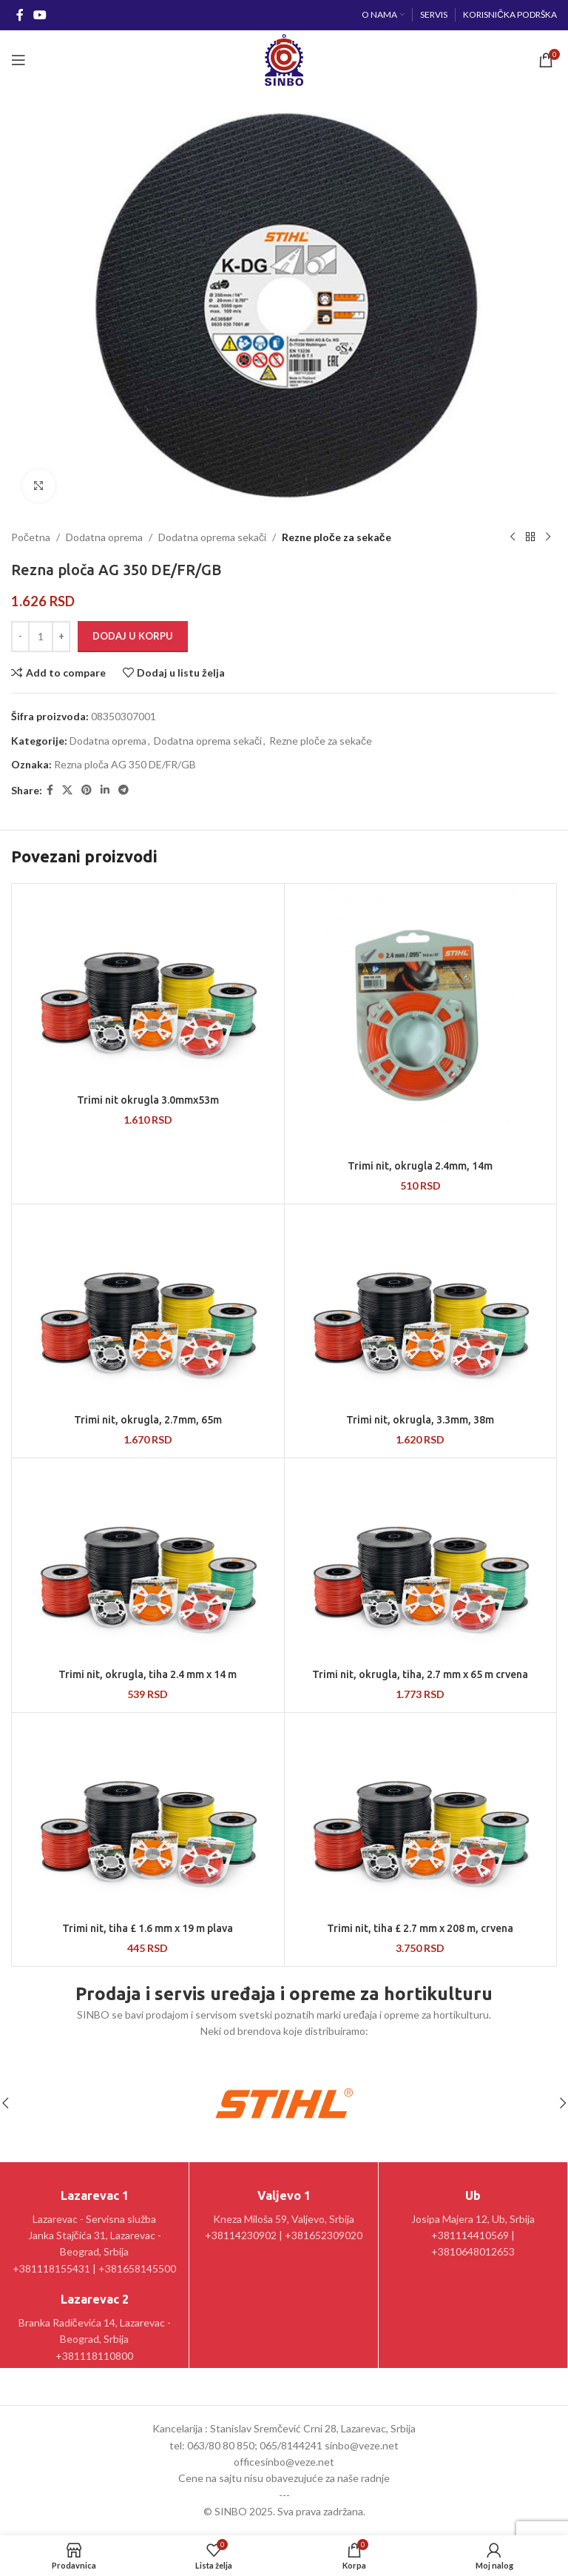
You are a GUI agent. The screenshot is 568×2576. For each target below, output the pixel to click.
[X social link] (67, 790)
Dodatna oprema (104, 537)
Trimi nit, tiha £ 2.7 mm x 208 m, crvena (420, 1928)
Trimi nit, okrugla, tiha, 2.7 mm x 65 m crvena (420, 1674)
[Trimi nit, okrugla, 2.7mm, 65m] (148, 1307)
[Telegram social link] (123, 790)
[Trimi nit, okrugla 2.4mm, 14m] (420, 1020)
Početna (30, 537)
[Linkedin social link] (105, 790)
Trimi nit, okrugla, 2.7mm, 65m (148, 1420)
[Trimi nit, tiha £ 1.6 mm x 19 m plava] (148, 1816)
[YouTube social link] (39, 15)
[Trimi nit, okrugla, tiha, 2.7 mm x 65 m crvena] (420, 1561)
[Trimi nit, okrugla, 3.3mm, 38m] (420, 1307)
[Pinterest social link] (86, 790)
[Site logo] (283, 59)
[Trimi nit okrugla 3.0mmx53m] (148, 987)
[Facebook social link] (19, 15)
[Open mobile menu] (18, 60)
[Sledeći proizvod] (548, 537)
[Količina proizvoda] (41, 636)
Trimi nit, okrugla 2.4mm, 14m (420, 1166)
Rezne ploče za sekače (336, 537)
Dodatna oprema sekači (212, 537)
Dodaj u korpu (132, 636)
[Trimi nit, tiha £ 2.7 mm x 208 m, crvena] (420, 1816)
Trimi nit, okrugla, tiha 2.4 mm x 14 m (147, 1674)
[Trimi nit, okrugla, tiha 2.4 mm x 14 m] (148, 1561)
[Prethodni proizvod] (512, 537)
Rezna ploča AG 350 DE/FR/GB (125, 764)
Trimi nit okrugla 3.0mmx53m (148, 1100)
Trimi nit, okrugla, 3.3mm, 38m (420, 1420)
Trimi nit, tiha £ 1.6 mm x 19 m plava (147, 1928)
